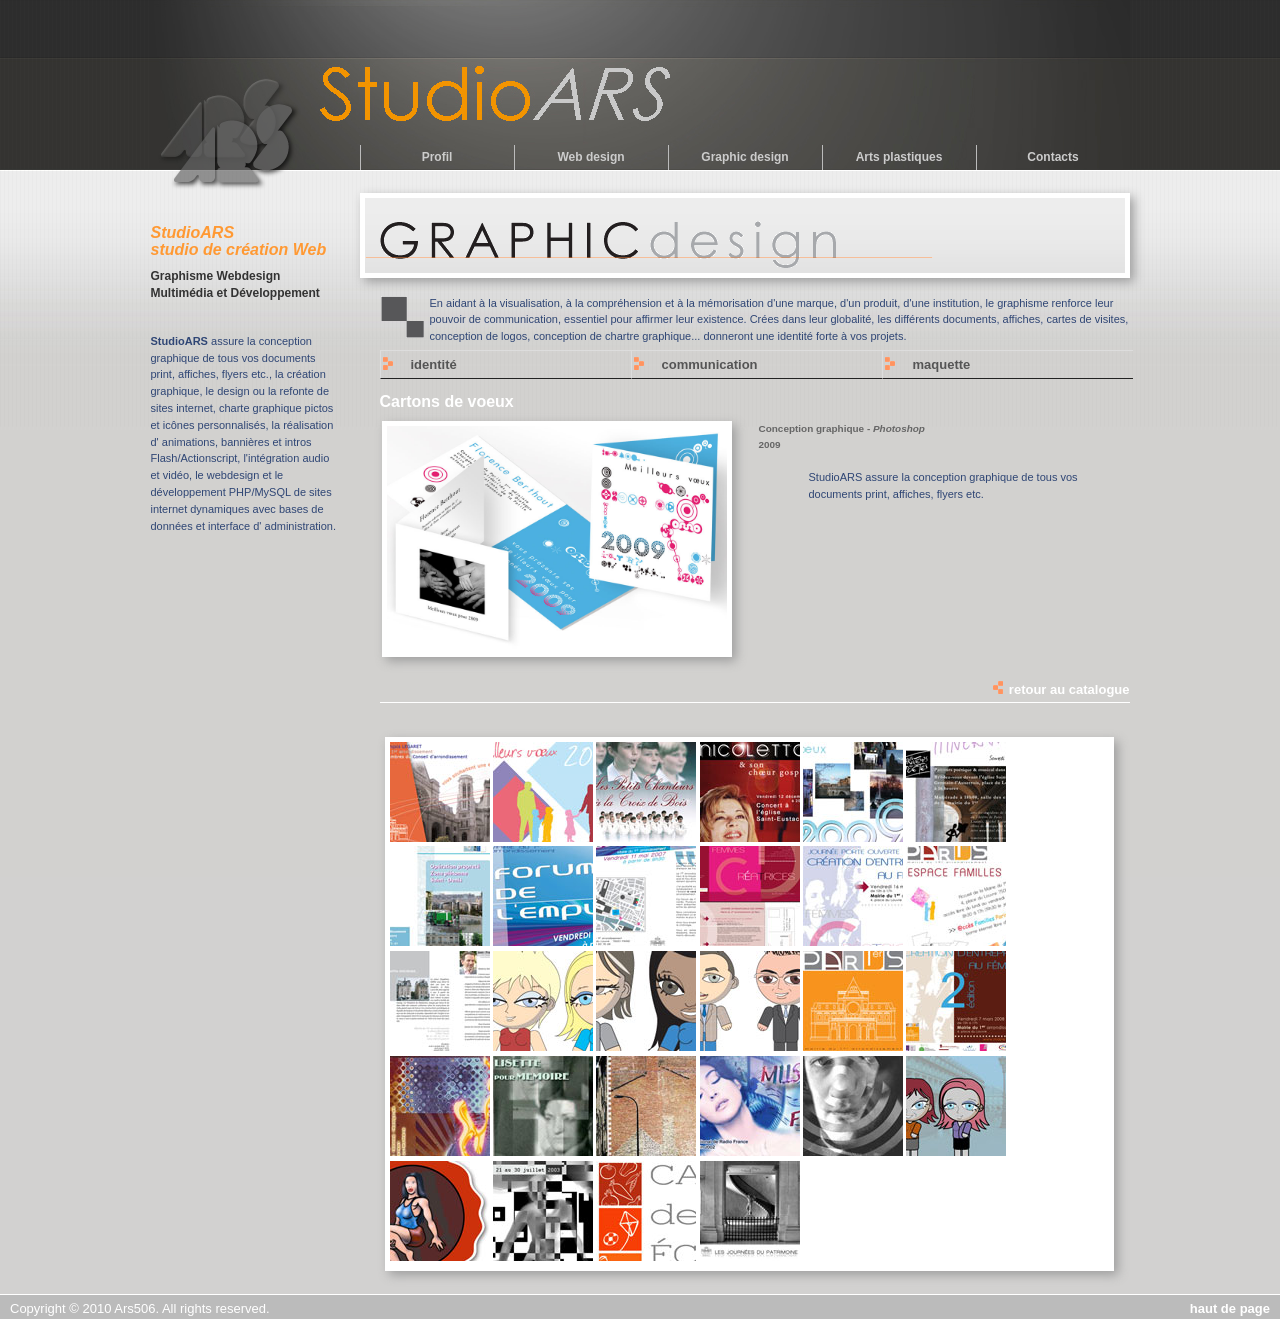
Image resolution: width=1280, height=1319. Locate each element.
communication (710, 364)
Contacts (1052, 157)
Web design (590, 157)
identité (434, 364)
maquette (942, 364)
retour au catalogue (1060, 689)
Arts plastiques (899, 157)
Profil (437, 157)
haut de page (1230, 1308)
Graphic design (744, 157)
